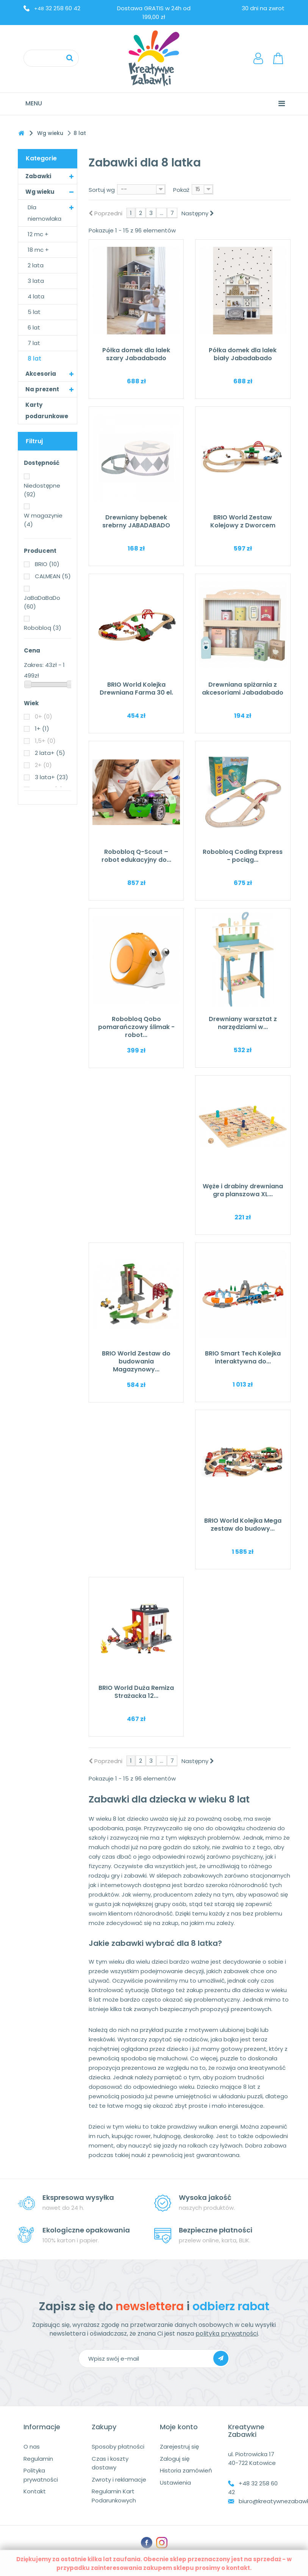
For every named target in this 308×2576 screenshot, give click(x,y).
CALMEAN (53, 576)
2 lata (36, 265)
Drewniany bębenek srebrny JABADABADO (136, 521)
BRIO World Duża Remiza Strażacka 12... (136, 1692)
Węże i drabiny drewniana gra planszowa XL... (243, 1190)
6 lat (34, 327)
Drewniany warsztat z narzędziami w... (243, 1023)
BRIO (47, 564)
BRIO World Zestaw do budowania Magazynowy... (136, 1361)
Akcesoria (40, 374)
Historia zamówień (186, 2470)
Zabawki (38, 176)
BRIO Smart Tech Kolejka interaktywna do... (243, 1357)
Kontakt (34, 2491)
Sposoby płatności (118, 2446)
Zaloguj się (174, 2459)
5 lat (34, 312)
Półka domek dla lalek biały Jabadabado (243, 354)
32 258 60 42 (57, 8)
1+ (42, 729)
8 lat (34, 358)
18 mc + (38, 250)
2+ (43, 765)
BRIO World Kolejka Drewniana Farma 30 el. (136, 689)
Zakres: (34, 665)
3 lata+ (51, 777)
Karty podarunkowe (46, 410)
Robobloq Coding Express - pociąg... (243, 856)
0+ (43, 716)
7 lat (34, 343)
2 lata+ (50, 753)
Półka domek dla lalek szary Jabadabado (136, 354)
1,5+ (45, 741)
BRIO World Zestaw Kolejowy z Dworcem (242, 521)
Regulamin (38, 2459)
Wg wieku (40, 192)
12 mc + (38, 234)
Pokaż (181, 190)
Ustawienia (175, 2483)
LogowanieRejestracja (260, 58)
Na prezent (42, 389)
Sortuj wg (102, 190)
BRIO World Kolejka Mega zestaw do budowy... (242, 1525)
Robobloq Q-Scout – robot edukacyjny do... (136, 856)
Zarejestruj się (179, 2446)
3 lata (36, 281)
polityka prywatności (226, 2333)
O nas (31, 2446)
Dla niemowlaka (44, 213)
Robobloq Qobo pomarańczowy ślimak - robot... (136, 1027)
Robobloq (42, 628)
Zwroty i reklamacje (119, 2479)
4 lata (36, 296)
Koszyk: (279, 58)
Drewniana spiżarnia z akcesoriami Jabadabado (242, 689)
